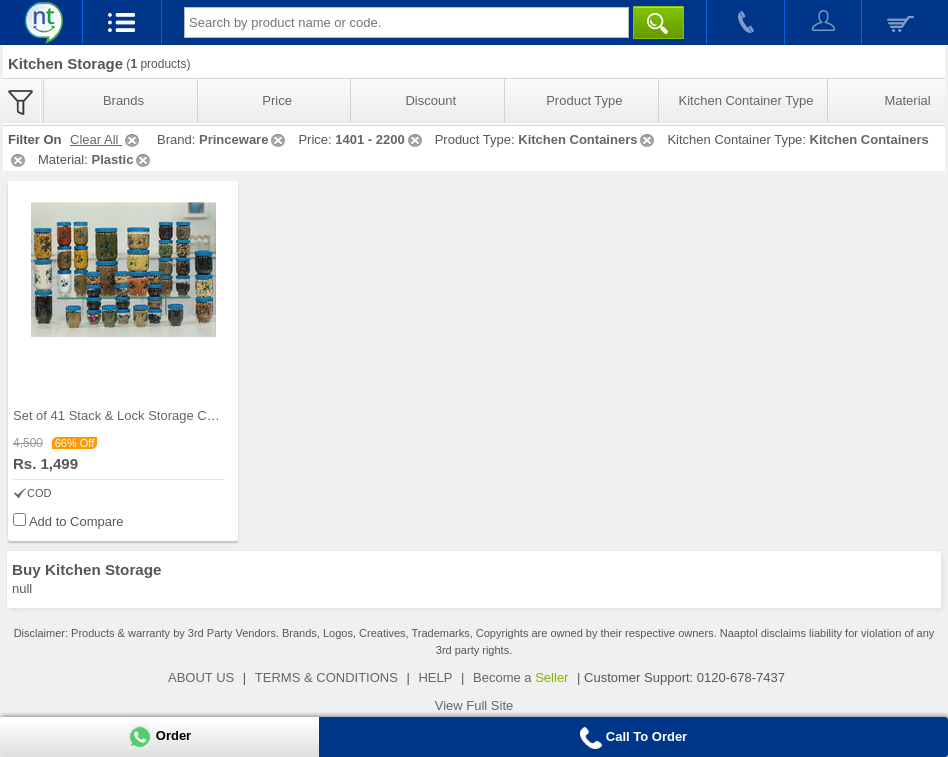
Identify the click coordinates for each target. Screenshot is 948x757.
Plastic (122, 159)
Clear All (106, 139)
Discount (430, 100)
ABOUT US (201, 677)
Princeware (243, 139)
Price (277, 100)
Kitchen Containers (587, 139)
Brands (123, 100)
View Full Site (474, 705)
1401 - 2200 (379, 139)
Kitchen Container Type (746, 100)
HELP (435, 677)
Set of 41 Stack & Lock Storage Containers (136, 415)
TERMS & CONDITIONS (326, 677)
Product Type (584, 100)
